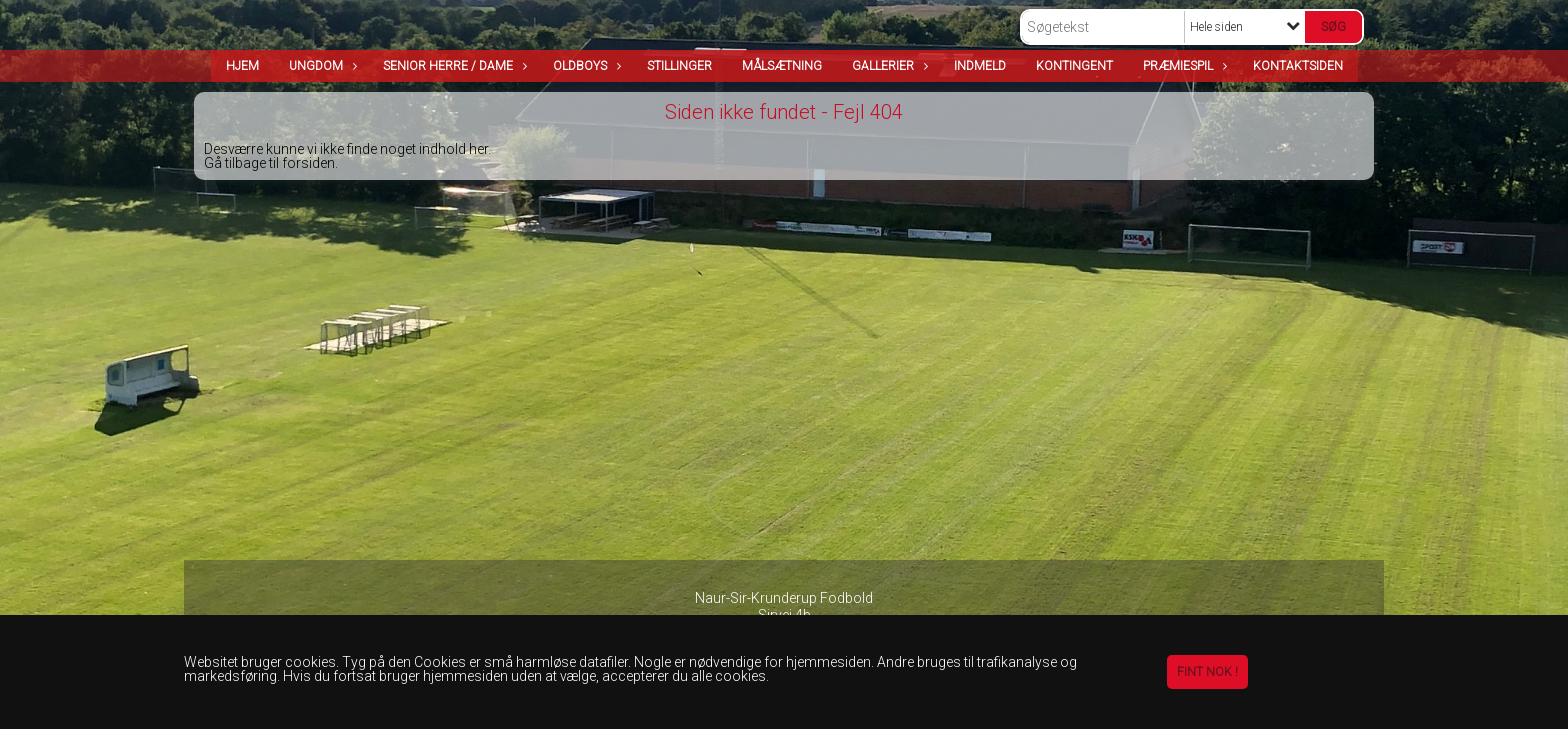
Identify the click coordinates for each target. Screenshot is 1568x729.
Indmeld (980, 66)
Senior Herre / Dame (453, 66)
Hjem (242, 66)
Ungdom (321, 66)
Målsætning (782, 66)
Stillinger (679, 66)
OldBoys (585, 66)
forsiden (308, 163)
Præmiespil (1183, 66)
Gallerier (888, 66)
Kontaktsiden (1298, 66)
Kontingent (1074, 66)
